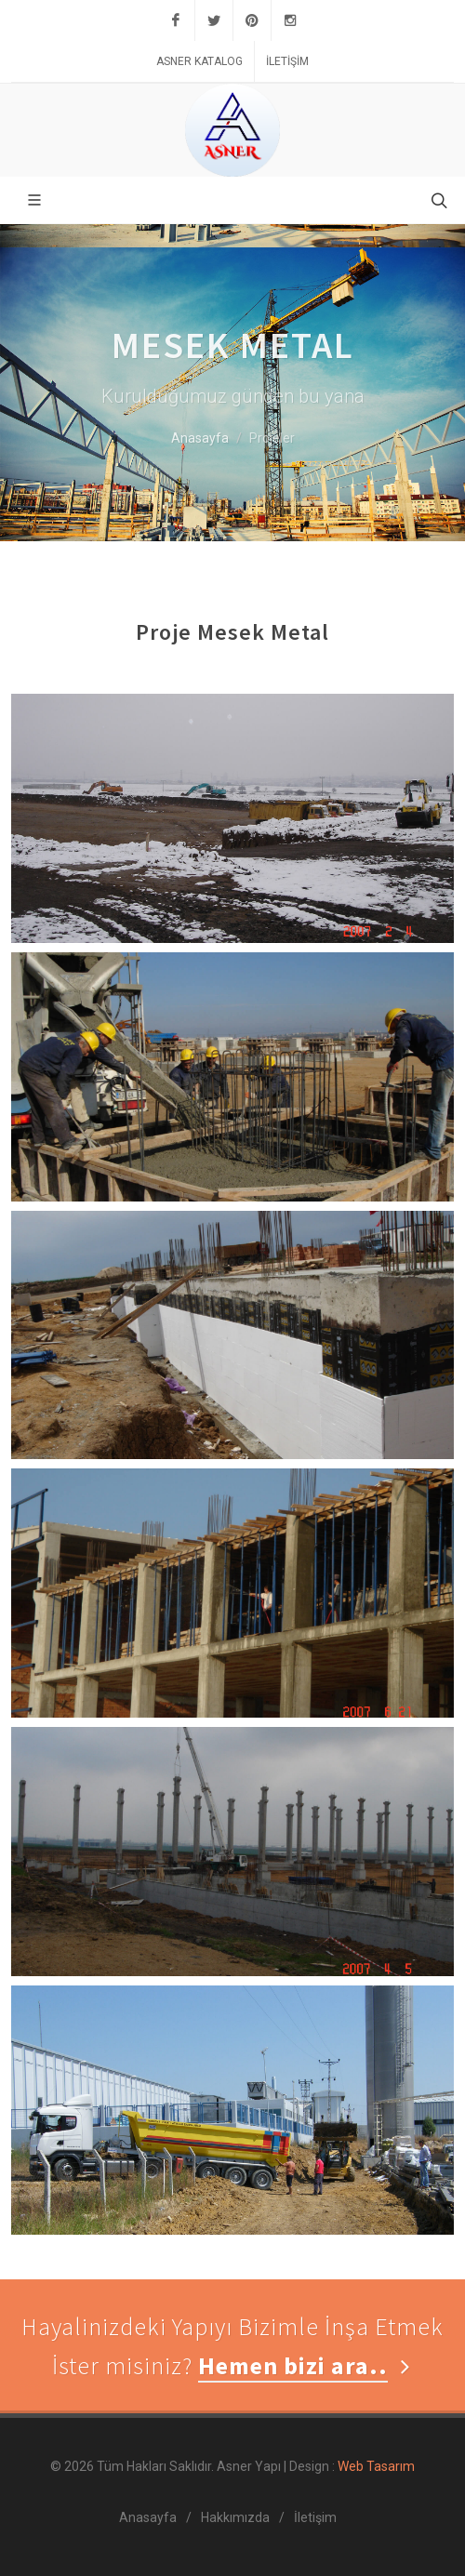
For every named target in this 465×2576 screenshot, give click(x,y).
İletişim (287, 61)
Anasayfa (200, 438)
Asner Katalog (199, 61)
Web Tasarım (375, 2466)
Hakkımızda (235, 2517)
